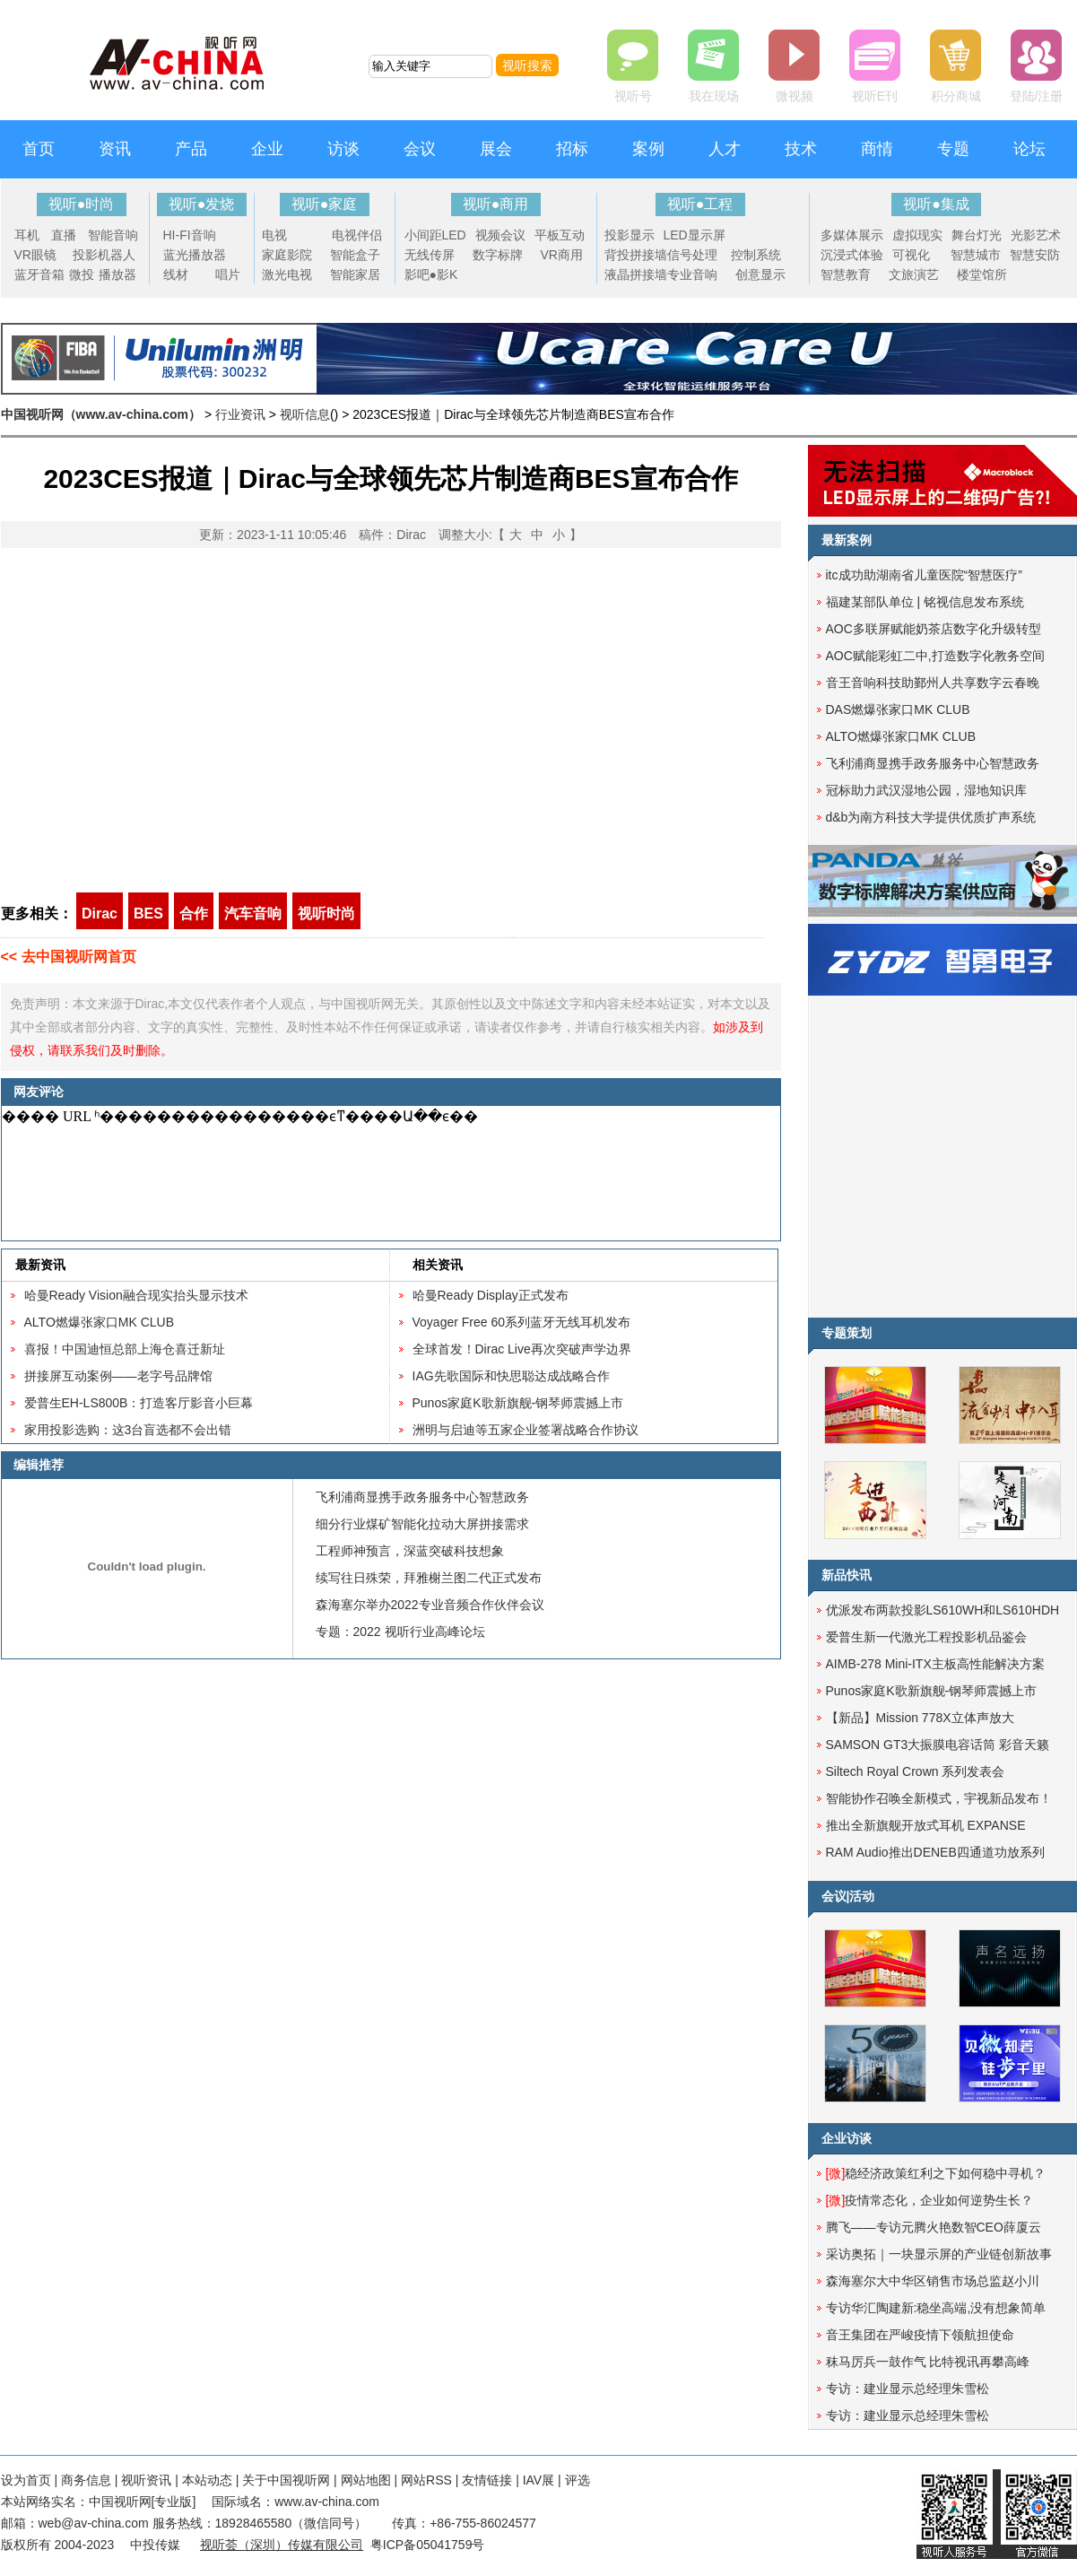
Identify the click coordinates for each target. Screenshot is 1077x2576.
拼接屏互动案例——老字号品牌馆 (118, 1376)
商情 (877, 149)
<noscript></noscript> (387, 1173)
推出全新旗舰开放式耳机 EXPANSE (926, 1825)
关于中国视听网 (286, 2480)
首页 (38, 149)
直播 (63, 235)
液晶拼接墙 (635, 274)
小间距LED (435, 235)
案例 (648, 149)
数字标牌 (498, 255)
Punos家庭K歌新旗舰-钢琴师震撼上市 (518, 1403)
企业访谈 (846, 2138)
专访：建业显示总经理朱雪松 (907, 2388)
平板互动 (559, 235)
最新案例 (846, 540)
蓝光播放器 (194, 255)
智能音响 (113, 235)
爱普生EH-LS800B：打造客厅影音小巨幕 (139, 1403)
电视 (274, 235)
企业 (267, 149)
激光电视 (287, 274)
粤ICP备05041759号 (427, 2544)
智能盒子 (355, 255)
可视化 (911, 255)
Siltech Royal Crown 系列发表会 (915, 1771)
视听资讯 (146, 2480)
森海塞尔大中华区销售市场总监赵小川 (932, 2281)
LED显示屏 (694, 235)
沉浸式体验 (852, 255)
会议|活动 (848, 1896)
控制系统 (756, 255)
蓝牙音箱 (39, 274)
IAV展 (539, 2480)
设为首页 (26, 2480)
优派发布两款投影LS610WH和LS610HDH (943, 1610)
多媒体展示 (852, 235)
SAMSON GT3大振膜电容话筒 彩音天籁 (938, 1744)
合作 (193, 913)
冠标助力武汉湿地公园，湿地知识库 (926, 790)
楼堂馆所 (982, 274)
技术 (801, 149)
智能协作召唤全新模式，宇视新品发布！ (939, 1798)
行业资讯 (240, 414)
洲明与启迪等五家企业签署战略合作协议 (525, 1430)
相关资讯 (438, 1265)
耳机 (26, 235)
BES (148, 913)
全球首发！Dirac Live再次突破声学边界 (522, 1349)
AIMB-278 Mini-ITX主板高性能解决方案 (935, 1664)
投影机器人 (104, 255)
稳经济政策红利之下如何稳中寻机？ (936, 2173)
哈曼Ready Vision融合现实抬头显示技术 (136, 1295)
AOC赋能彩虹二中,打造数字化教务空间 (935, 655)
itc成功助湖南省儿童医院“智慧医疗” (924, 575)
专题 (953, 149)
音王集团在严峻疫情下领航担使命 (920, 2335)
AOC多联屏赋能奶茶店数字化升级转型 (933, 629)
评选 (577, 2480)
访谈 (343, 149)
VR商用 (562, 255)
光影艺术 (1036, 235)
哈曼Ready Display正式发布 (491, 1295)
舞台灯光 (976, 235)
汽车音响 (253, 913)
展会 (496, 149)
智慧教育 (846, 274)
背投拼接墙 (635, 255)
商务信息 (86, 2480)
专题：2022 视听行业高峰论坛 (400, 1631)
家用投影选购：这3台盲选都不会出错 (128, 1430)
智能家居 (355, 274)
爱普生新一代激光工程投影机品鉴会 (926, 1637)
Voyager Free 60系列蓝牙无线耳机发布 (522, 1322)
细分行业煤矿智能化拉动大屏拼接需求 (422, 1524)
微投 (81, 274)
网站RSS (426, 2480)
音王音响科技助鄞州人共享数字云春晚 (932, 682)
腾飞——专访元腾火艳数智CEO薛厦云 (933, 2227)
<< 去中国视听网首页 (68, 956)
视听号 (633, 96)
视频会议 (500, 235)
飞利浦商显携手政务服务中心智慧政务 (422, 1497)
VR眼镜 (35, 255)
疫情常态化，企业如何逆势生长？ (930, 2200)
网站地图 (366, 2480)
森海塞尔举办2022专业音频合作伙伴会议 (430, 1604)
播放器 (117, 274)
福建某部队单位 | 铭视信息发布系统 (925, 602)
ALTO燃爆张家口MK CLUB (99, 1322)
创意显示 (760, 274)
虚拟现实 (917, 235)
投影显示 (629, 235)
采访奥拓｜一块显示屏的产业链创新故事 (939, 2254)
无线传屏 (429, 255)
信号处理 (692, 255)
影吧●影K (431, 274)
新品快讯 (846, 1575)
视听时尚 (326, 913)
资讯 (115, 149)
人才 (724, 149)
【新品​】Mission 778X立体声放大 (920, 1717)
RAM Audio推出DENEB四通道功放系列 (935, 1852)
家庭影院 (287, 255)
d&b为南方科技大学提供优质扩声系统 (931, 817)
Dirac (99, 913)
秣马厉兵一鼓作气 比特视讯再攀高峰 (928, 2361)
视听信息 (305, 414)
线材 (175, 274)
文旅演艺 (914, 274)
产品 (191, 149)
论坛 (1029, 149)
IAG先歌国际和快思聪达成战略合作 (511, 1376)
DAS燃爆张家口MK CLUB (898, 709)
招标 (572, 149)
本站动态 (207, 2480)
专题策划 (846, 1333)
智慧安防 (1035, 255)
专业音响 (692, 274)
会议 (420, 149)
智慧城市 (976, 255)
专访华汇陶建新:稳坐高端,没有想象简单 (936, 2308)
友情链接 (487, 2480)
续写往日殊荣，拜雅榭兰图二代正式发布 (429, 1578)
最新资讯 (40, 1265)
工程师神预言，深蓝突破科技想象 (410, 1551)
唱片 (227, 274)
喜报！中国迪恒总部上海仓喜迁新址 (124, 1349)
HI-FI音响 (189, 235)
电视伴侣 (357, 235)
